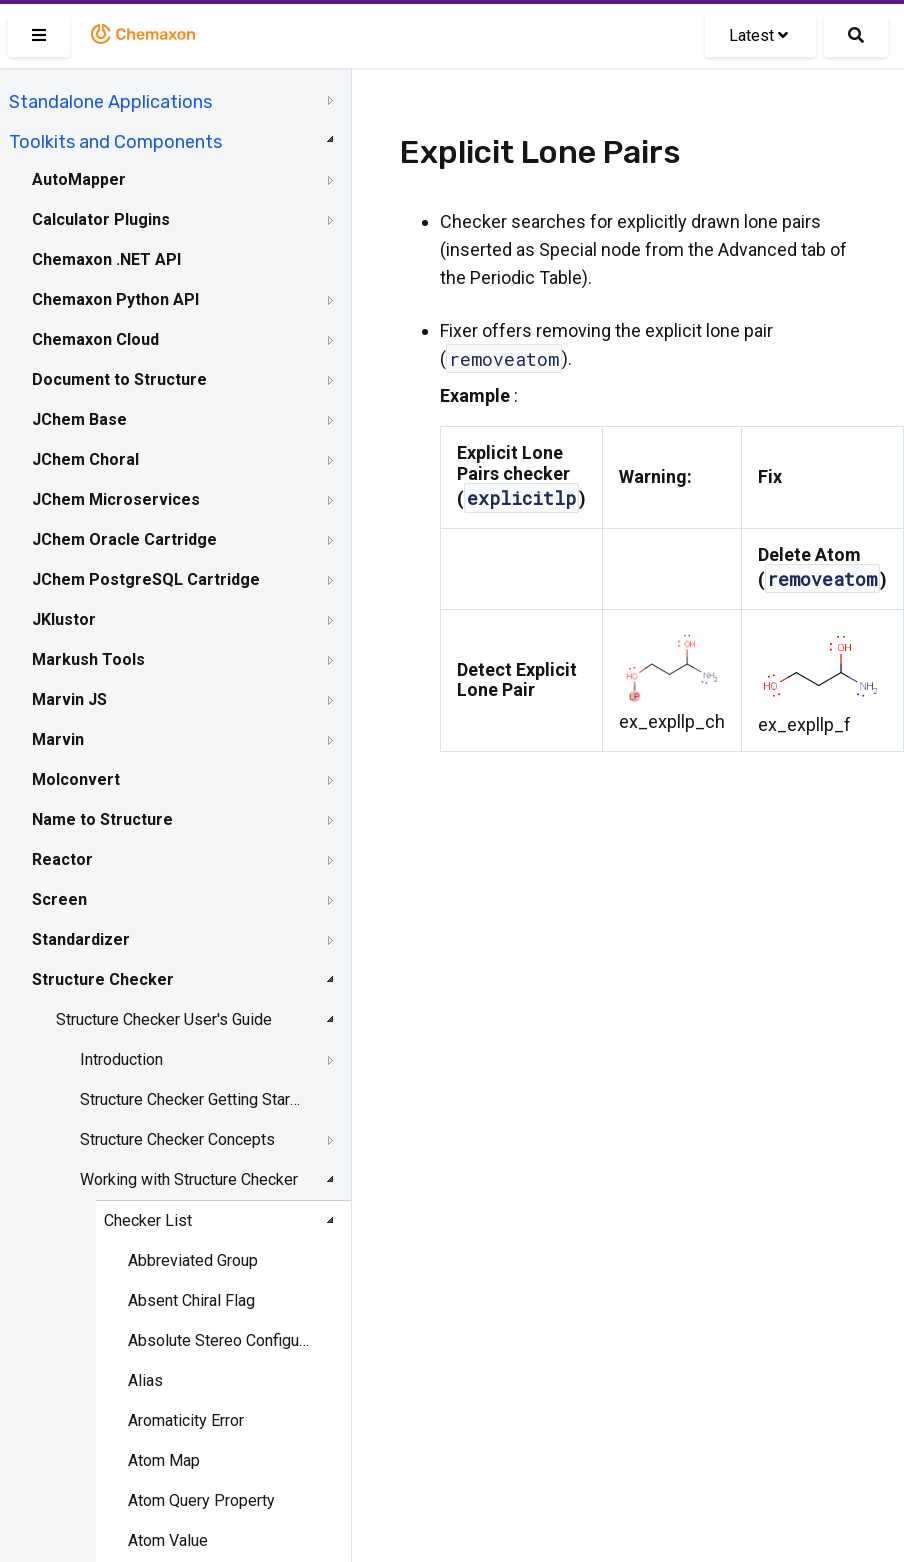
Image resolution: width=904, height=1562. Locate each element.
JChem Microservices (116, 499)
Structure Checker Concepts (177, 1139)
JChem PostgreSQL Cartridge (146, 579)
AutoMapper (79, 179)
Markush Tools (88, 659)
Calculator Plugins (101, 219)
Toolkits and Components (115, 142)
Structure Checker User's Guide (164, 1019)
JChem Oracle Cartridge (124, 539)
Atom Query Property (201, 1500)
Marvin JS (69, 699)
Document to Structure (119, 379)
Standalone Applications (110, 102)
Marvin (58, 739)
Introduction (121, 1059)
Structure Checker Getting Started (191, 1099)
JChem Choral (85, 459)
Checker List (148, 1220)
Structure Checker (103, 979)
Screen (59, 899)
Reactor (62, 859)
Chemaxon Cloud (95, 339)
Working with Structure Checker (189, 1179)
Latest (758, 35)
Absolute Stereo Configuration (220, 1340)
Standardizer (81, 939)
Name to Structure (102, 819)
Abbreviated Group (193, 1260)
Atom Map (164, 1460)
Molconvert (76, 779)
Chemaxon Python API (115, 299)
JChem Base (79, 419)
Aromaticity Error (186, 1420)
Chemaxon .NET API (106, 259)
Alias (145, 1380)
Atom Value (168, 1540)
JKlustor (64, 619)
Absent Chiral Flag (191, 1300)
